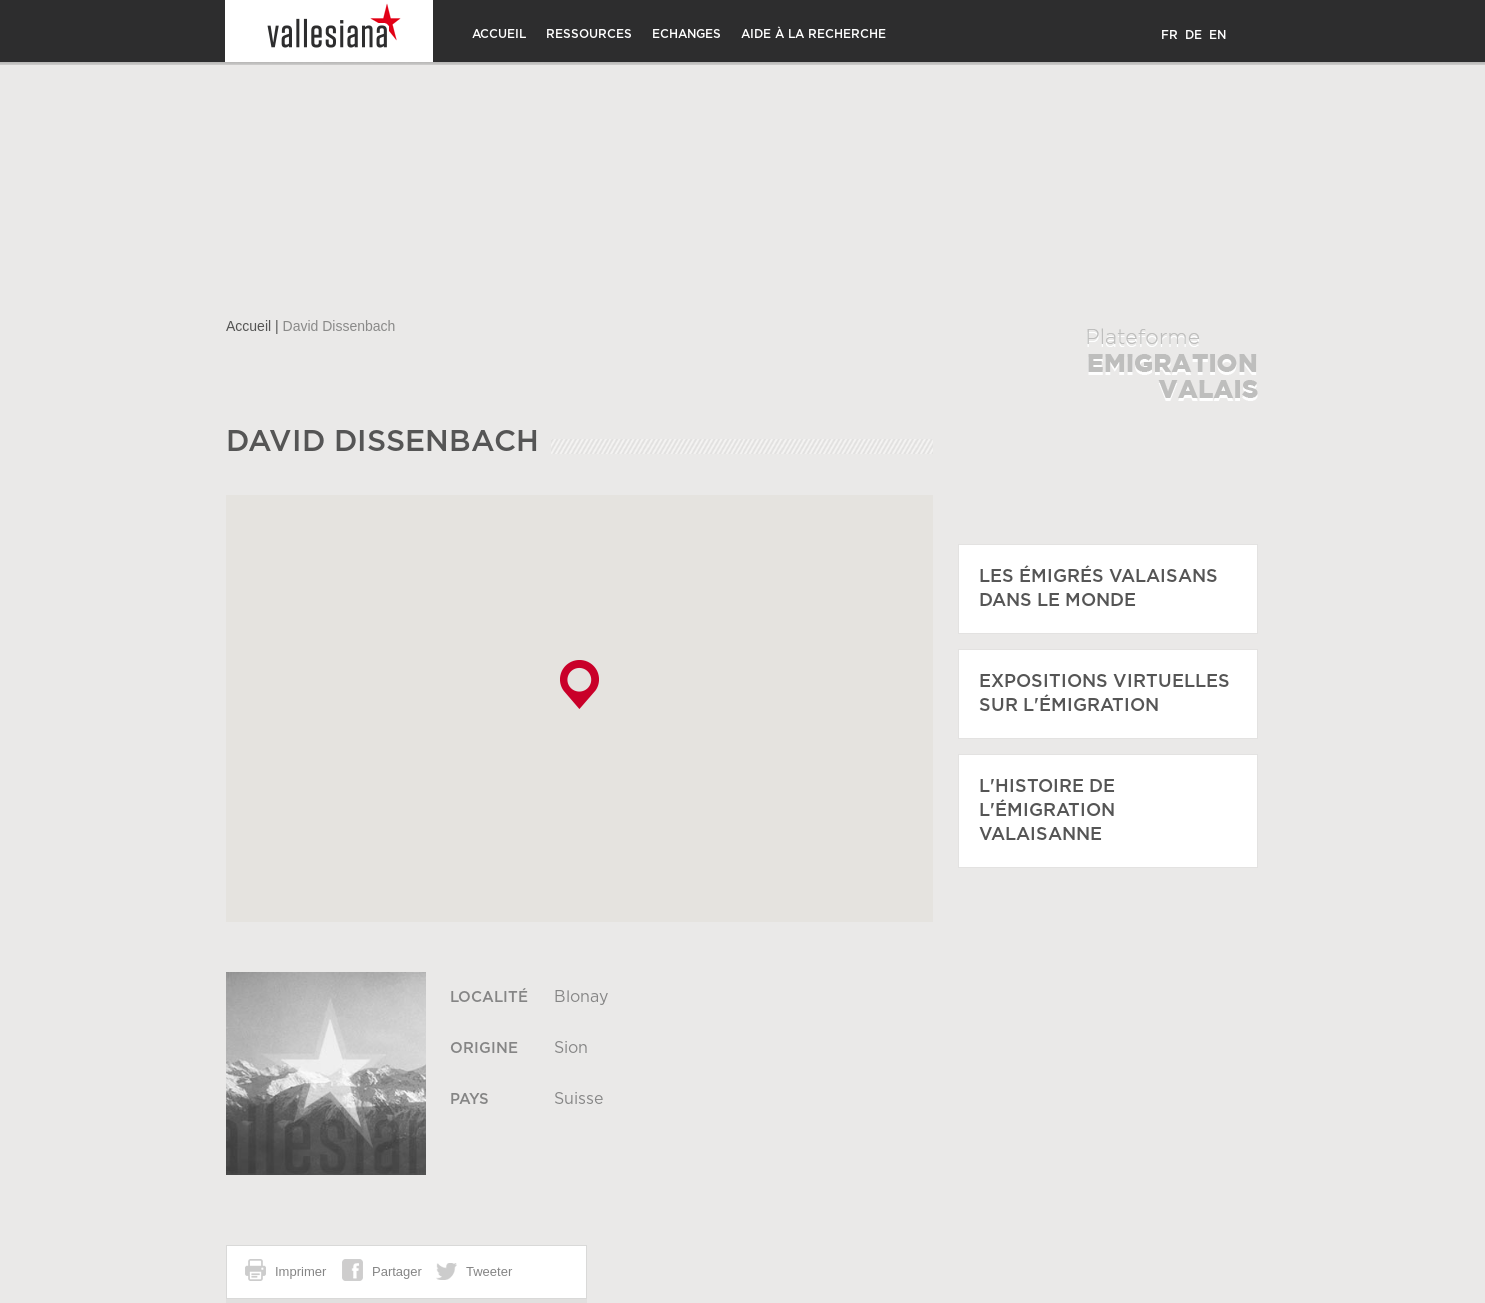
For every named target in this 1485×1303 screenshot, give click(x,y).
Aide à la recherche (813, 34)
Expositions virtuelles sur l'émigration (1104, 694)
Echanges (686, 34)
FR (1169, 35)
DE (1193, 35)
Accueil (499, 34)
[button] (579, 684)
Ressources (589, 34)
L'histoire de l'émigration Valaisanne (1047, 811)
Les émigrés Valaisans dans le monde (1098, 589)
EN (1217, 35)
